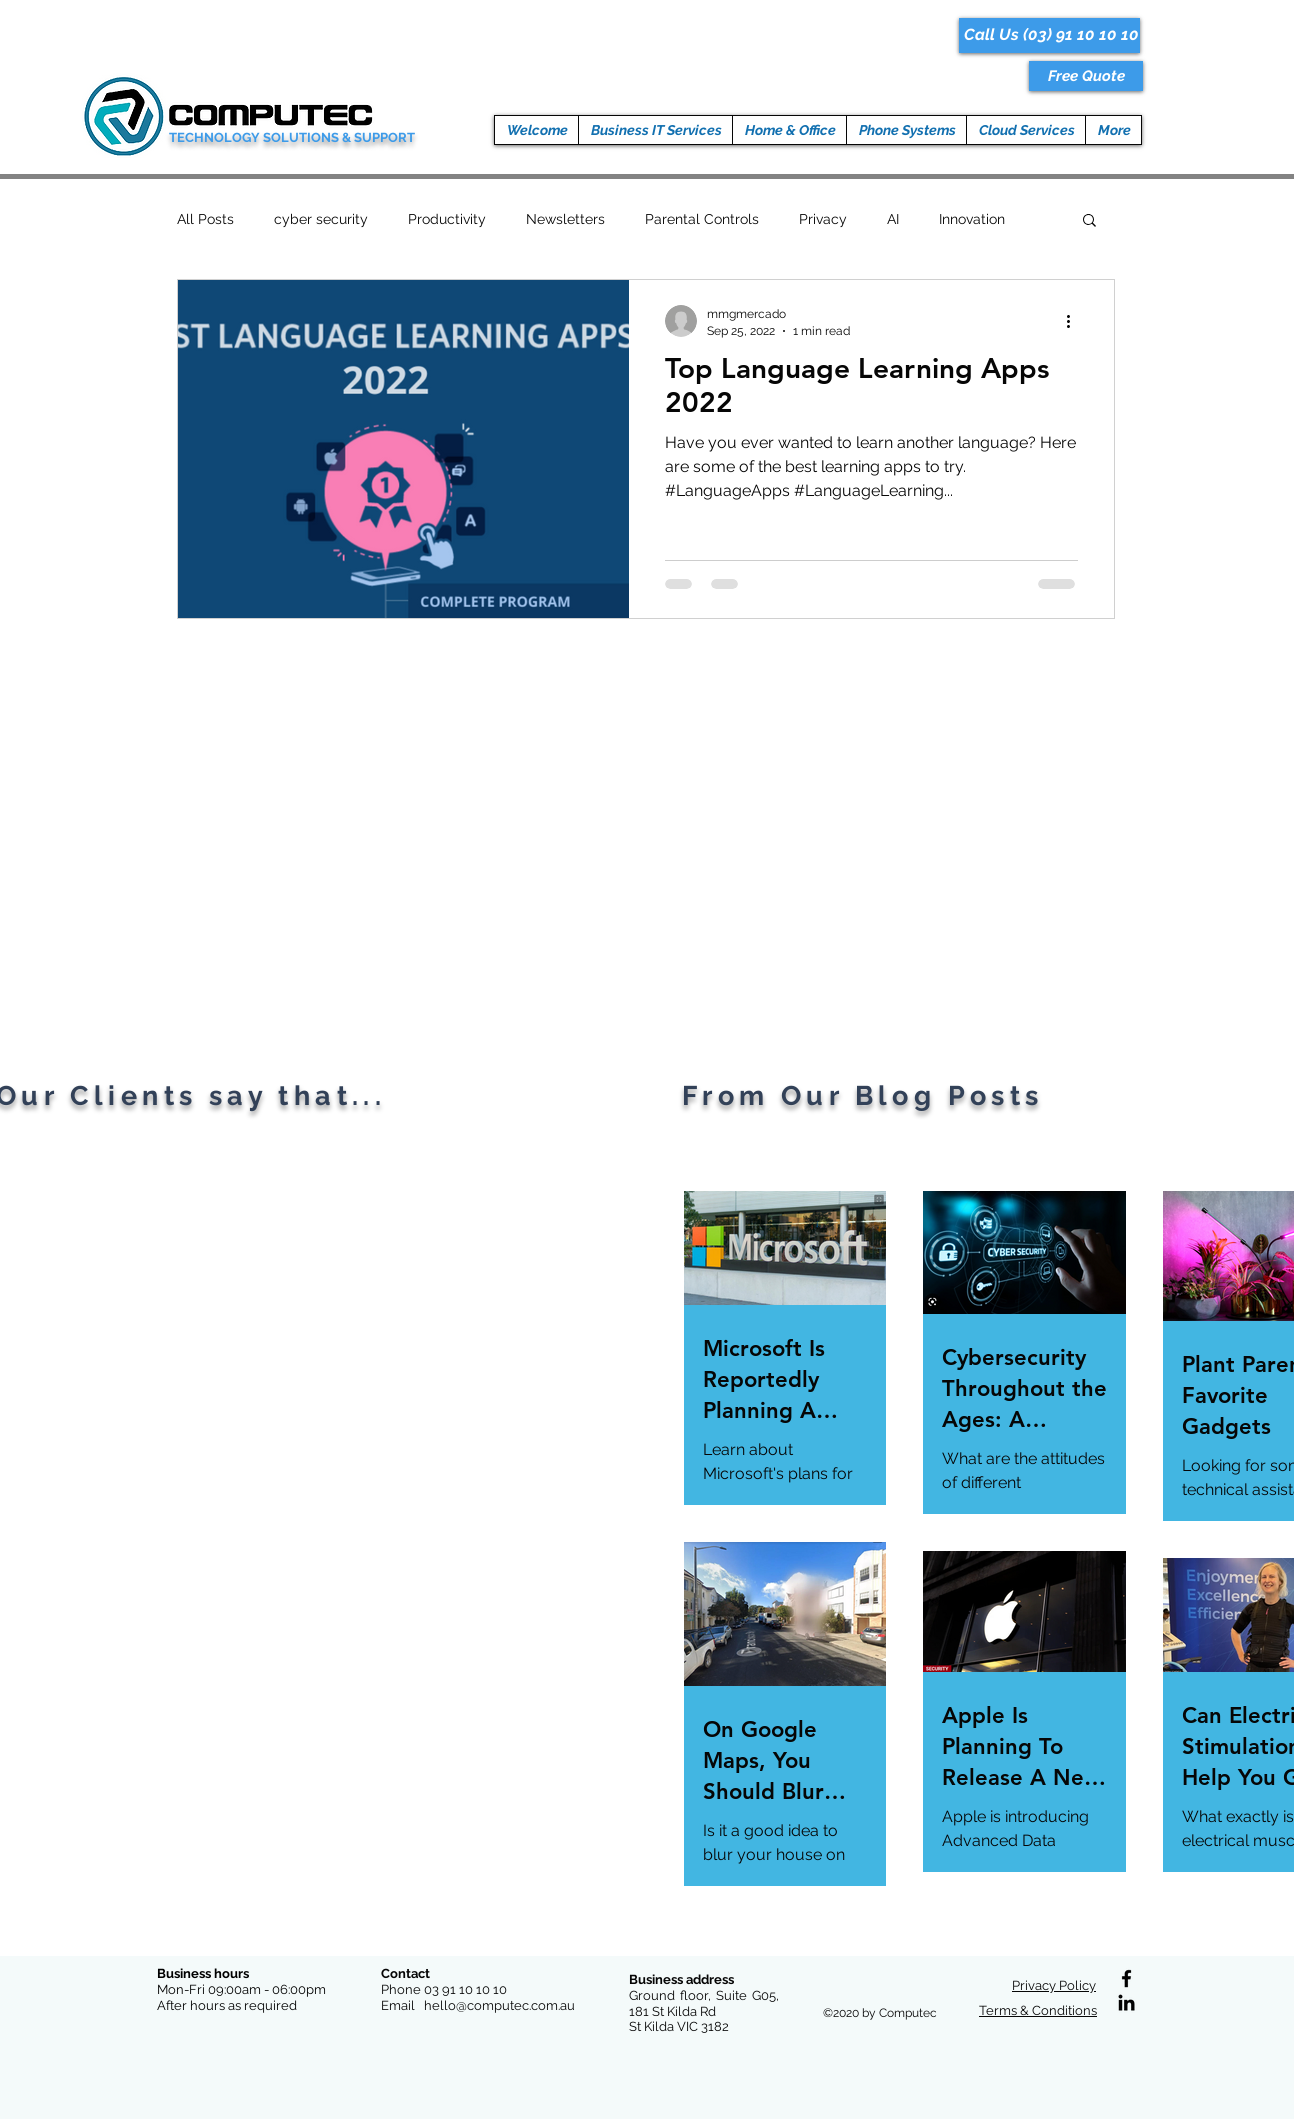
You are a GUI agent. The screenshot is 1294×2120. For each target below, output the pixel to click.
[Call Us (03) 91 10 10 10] (1049, 35)
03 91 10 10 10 (465, 1989)
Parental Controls (702, 219)
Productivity (447, 219)
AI (893, 219)
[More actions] (1075, 321)
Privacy (823, 219)
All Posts (205, 219)
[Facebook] (1126, 1978)
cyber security (321, 219)
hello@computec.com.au (499, 2005)
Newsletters (565, 219)
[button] (1086, 76)
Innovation (972, 219)
